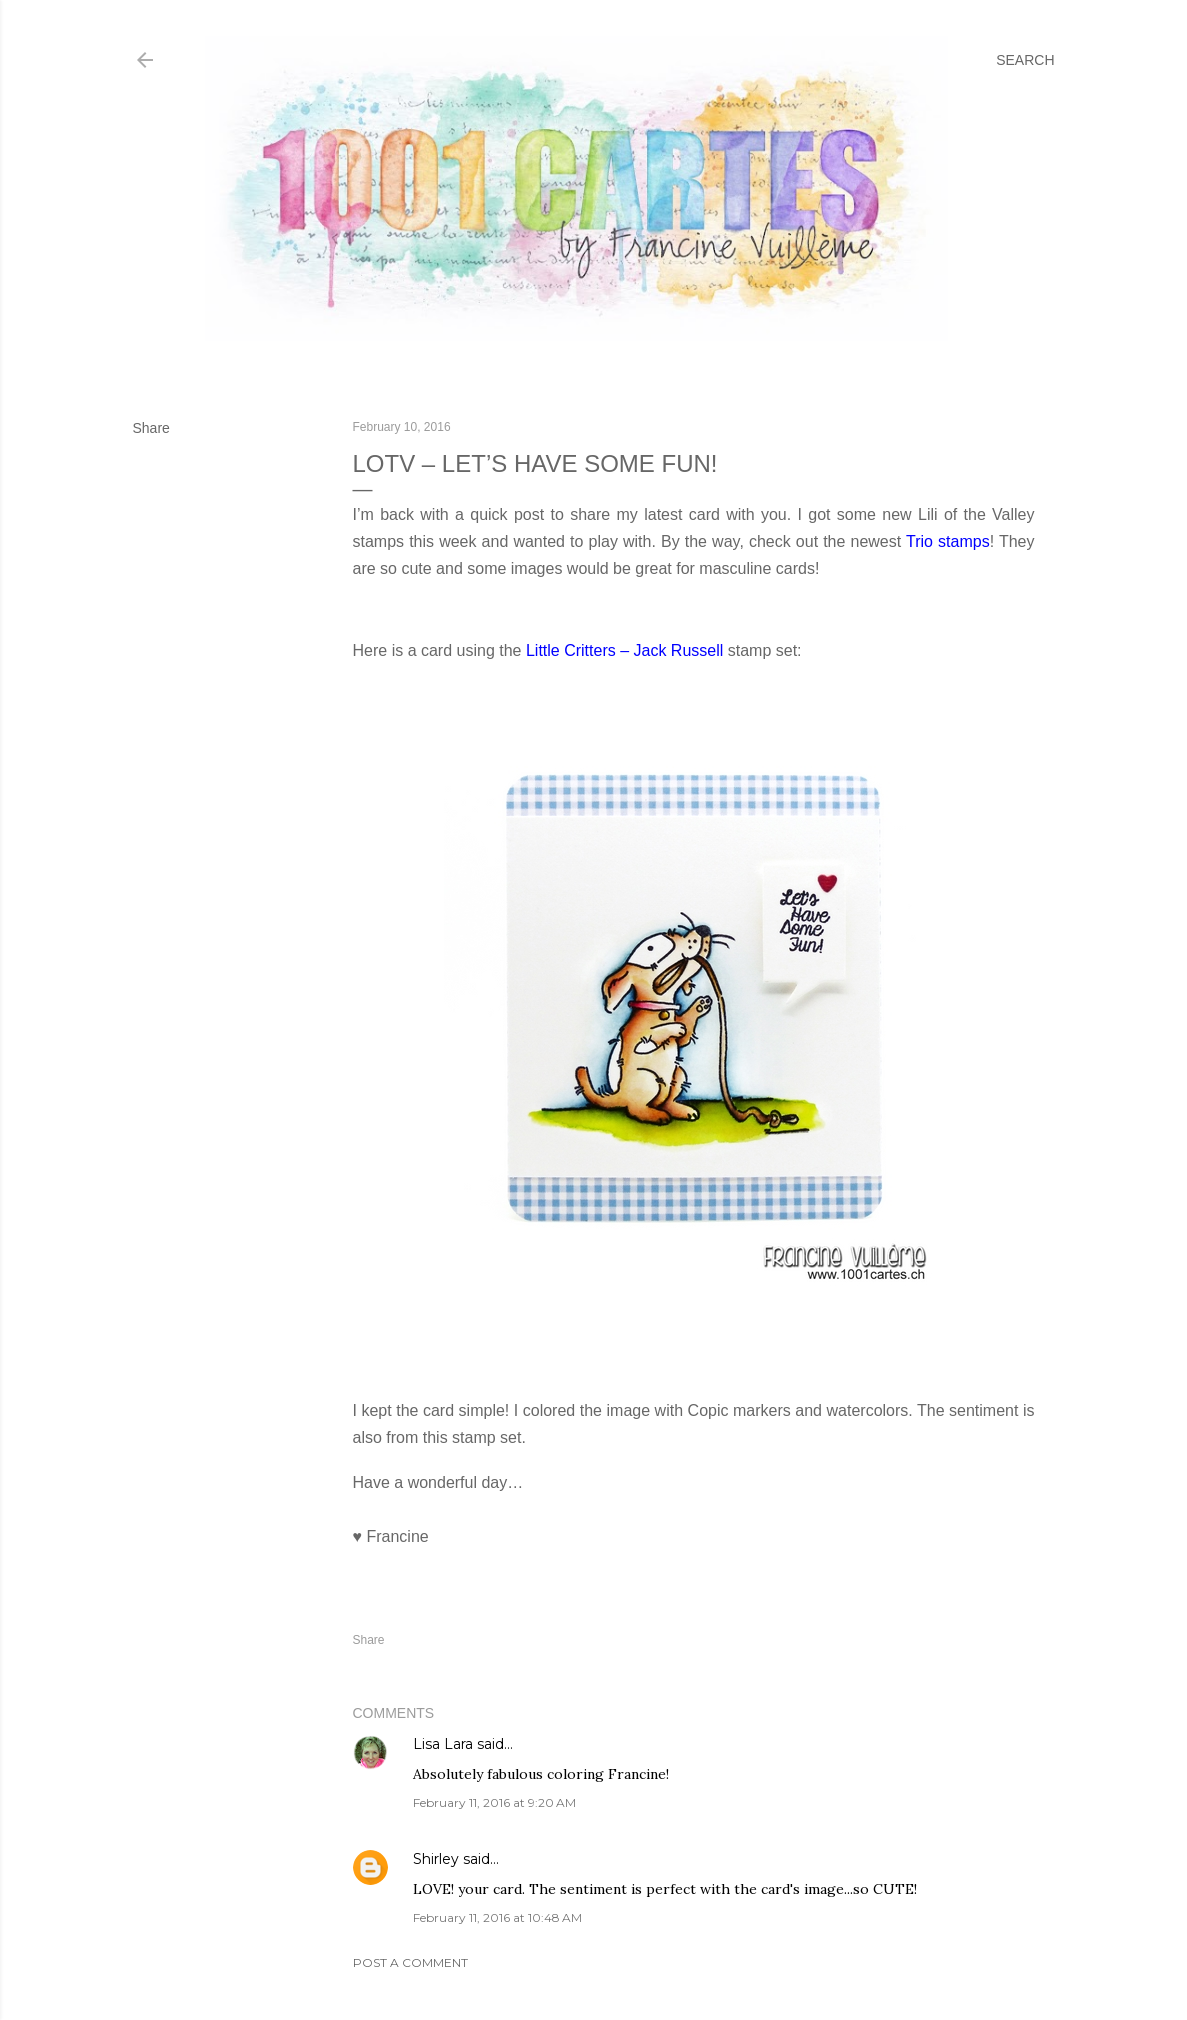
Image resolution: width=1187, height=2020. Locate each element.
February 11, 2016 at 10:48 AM (497, 1917)
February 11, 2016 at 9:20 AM (494, 1802)
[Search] (1025, 60)
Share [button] (151, 428)
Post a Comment (410, 1962)
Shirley (436, 1859)
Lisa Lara (443, 1744)
